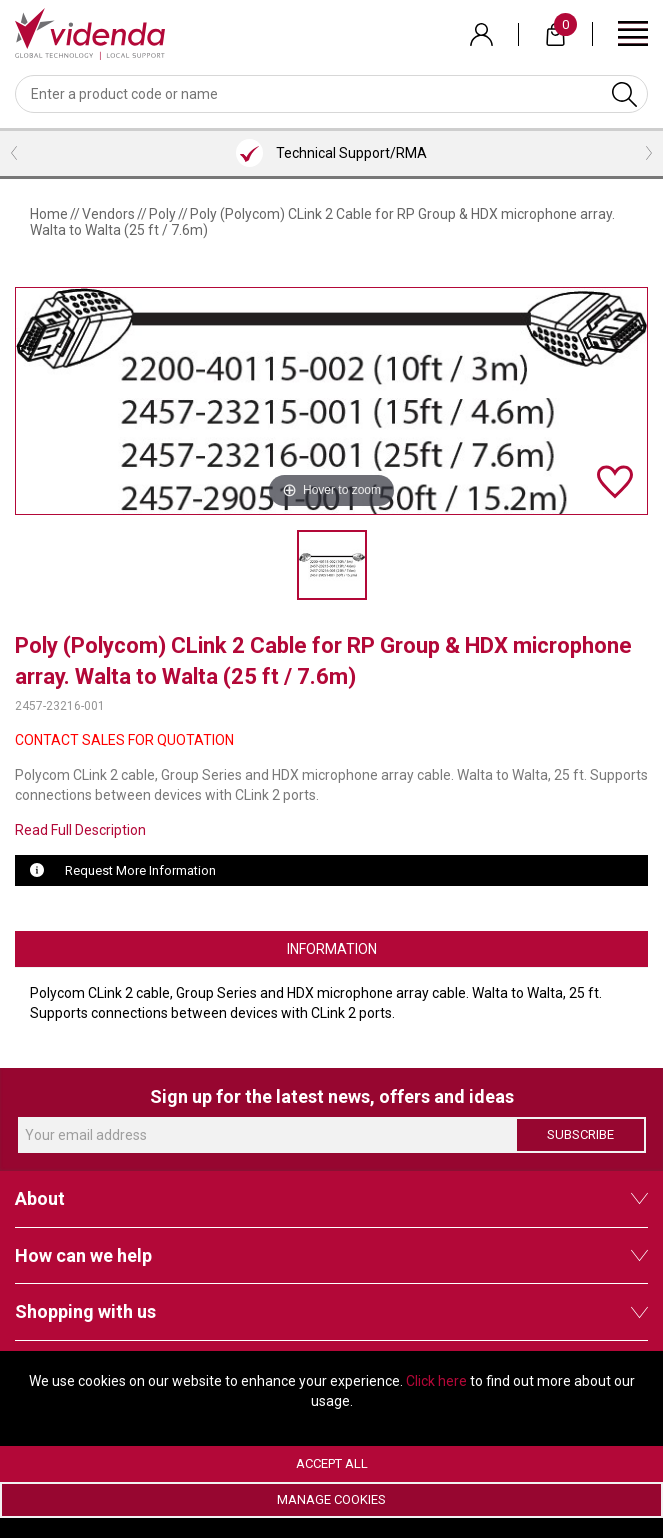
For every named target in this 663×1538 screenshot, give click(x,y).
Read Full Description (80, 830)
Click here (436, 1381)
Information (332, 949)
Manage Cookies (331, 1499)
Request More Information (140, 870)
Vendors (108, 214)
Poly (162, 214)
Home (49, 214)
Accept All (332, 1463)
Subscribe (580, 1134)
